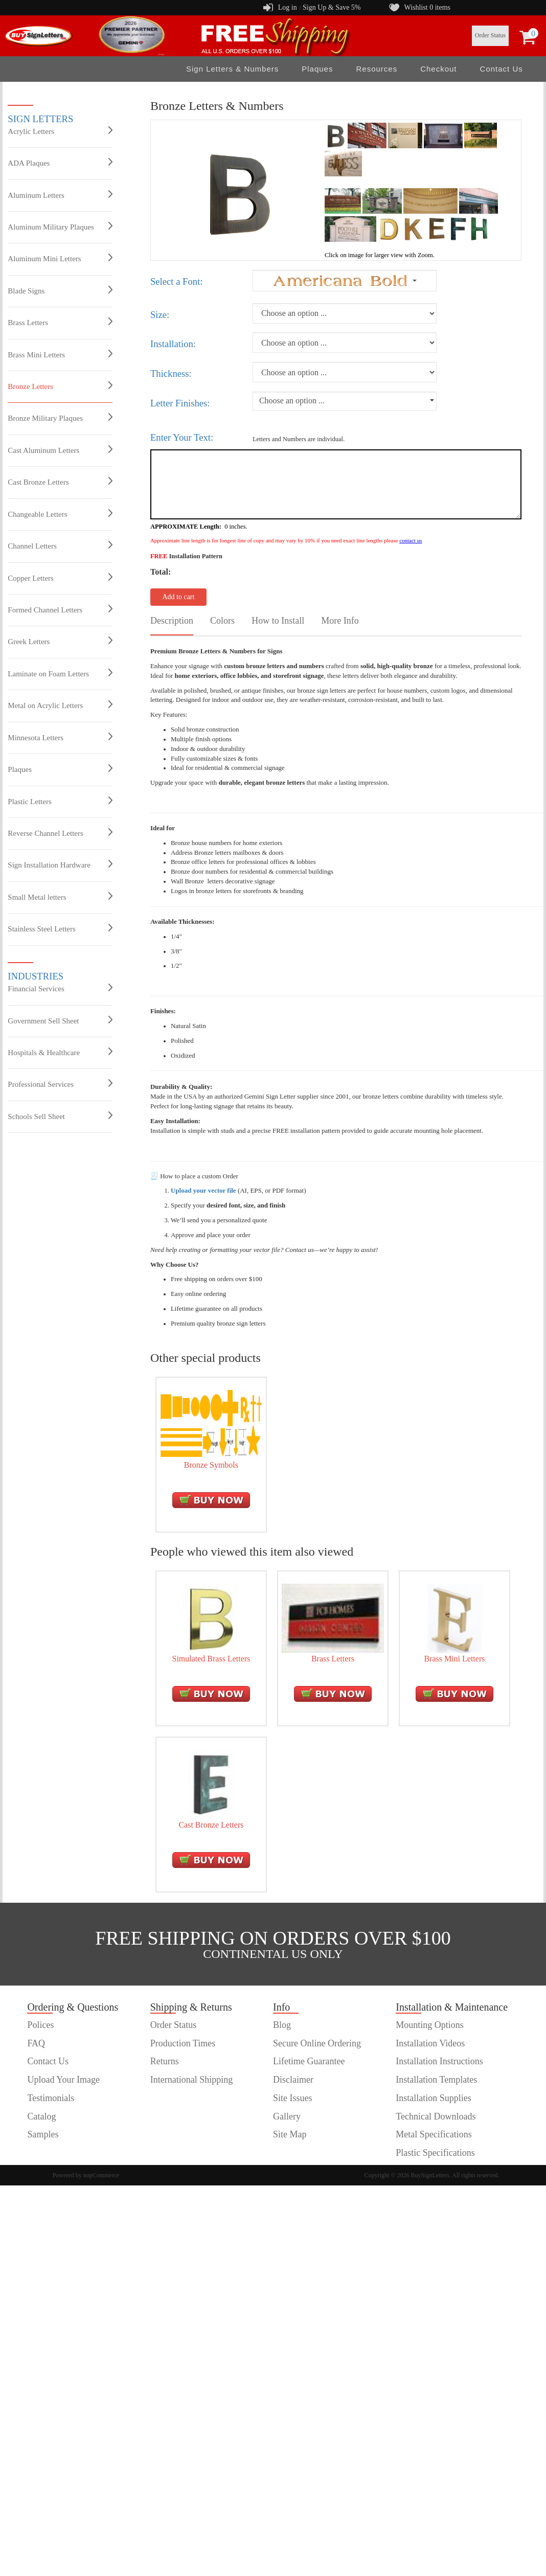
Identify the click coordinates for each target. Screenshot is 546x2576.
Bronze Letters (60, 386)
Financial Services (60, 988)
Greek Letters (60, 641)
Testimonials (50, 2098)
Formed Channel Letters (60, 609)
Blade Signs (60, 290)
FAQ (36, 2043)
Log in (287, 7)
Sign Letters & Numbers (232, 68)
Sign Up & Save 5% (332, 7)
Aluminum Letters (60, 194)
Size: (159, 314)
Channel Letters (60, 545)
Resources (376, 68)
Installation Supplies (433, 2098)
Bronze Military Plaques (60, 417)
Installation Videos (430, 2043)
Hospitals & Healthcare (60, 1052)
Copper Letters (60, 577)
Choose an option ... (292, 400)
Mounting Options (430, 2025)
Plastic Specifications (435, 2153)
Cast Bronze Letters (60, 481)
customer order (54, 2153)
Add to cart (178, 597)
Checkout (438, 68)
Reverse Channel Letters (60, 832)
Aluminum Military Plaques (60, 226)
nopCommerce (101, 2175)
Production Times (183, 2043)
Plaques (317, 68)
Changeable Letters (60, 513)
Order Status (490, 35)
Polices (40, 2025)
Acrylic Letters (60, 130)
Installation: (173, 343)
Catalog (41, 2116)
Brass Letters (60, 322)
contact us (410, 540)
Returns (164, 2061)
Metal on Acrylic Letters (60, 705)
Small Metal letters (60, 896)
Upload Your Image (63, 2080)
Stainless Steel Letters (60, 928)
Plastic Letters (60, 801)
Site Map (290, 2134)
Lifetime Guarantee (309, 2061)
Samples (42, 2134)
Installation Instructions (439, 2061)
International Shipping (191, 2080)
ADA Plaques (60, 162)
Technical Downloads (435, 2116)
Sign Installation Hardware (60, 864)
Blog (282, 2025)
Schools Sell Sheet (60, 1116)
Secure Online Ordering (317, 2043)
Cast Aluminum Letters (60, 449)
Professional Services (60, 1083)
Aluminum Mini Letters (60, 258)
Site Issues (292, 2098)
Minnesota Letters (60, 737)
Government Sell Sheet (60, 1020)
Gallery (287, 2116)
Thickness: (171, 373)
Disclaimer (293, 2080)
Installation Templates (436, 2080)
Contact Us (501, 68)
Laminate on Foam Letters (60, 673)
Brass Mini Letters (60, 354)
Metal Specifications (433, 2134)
